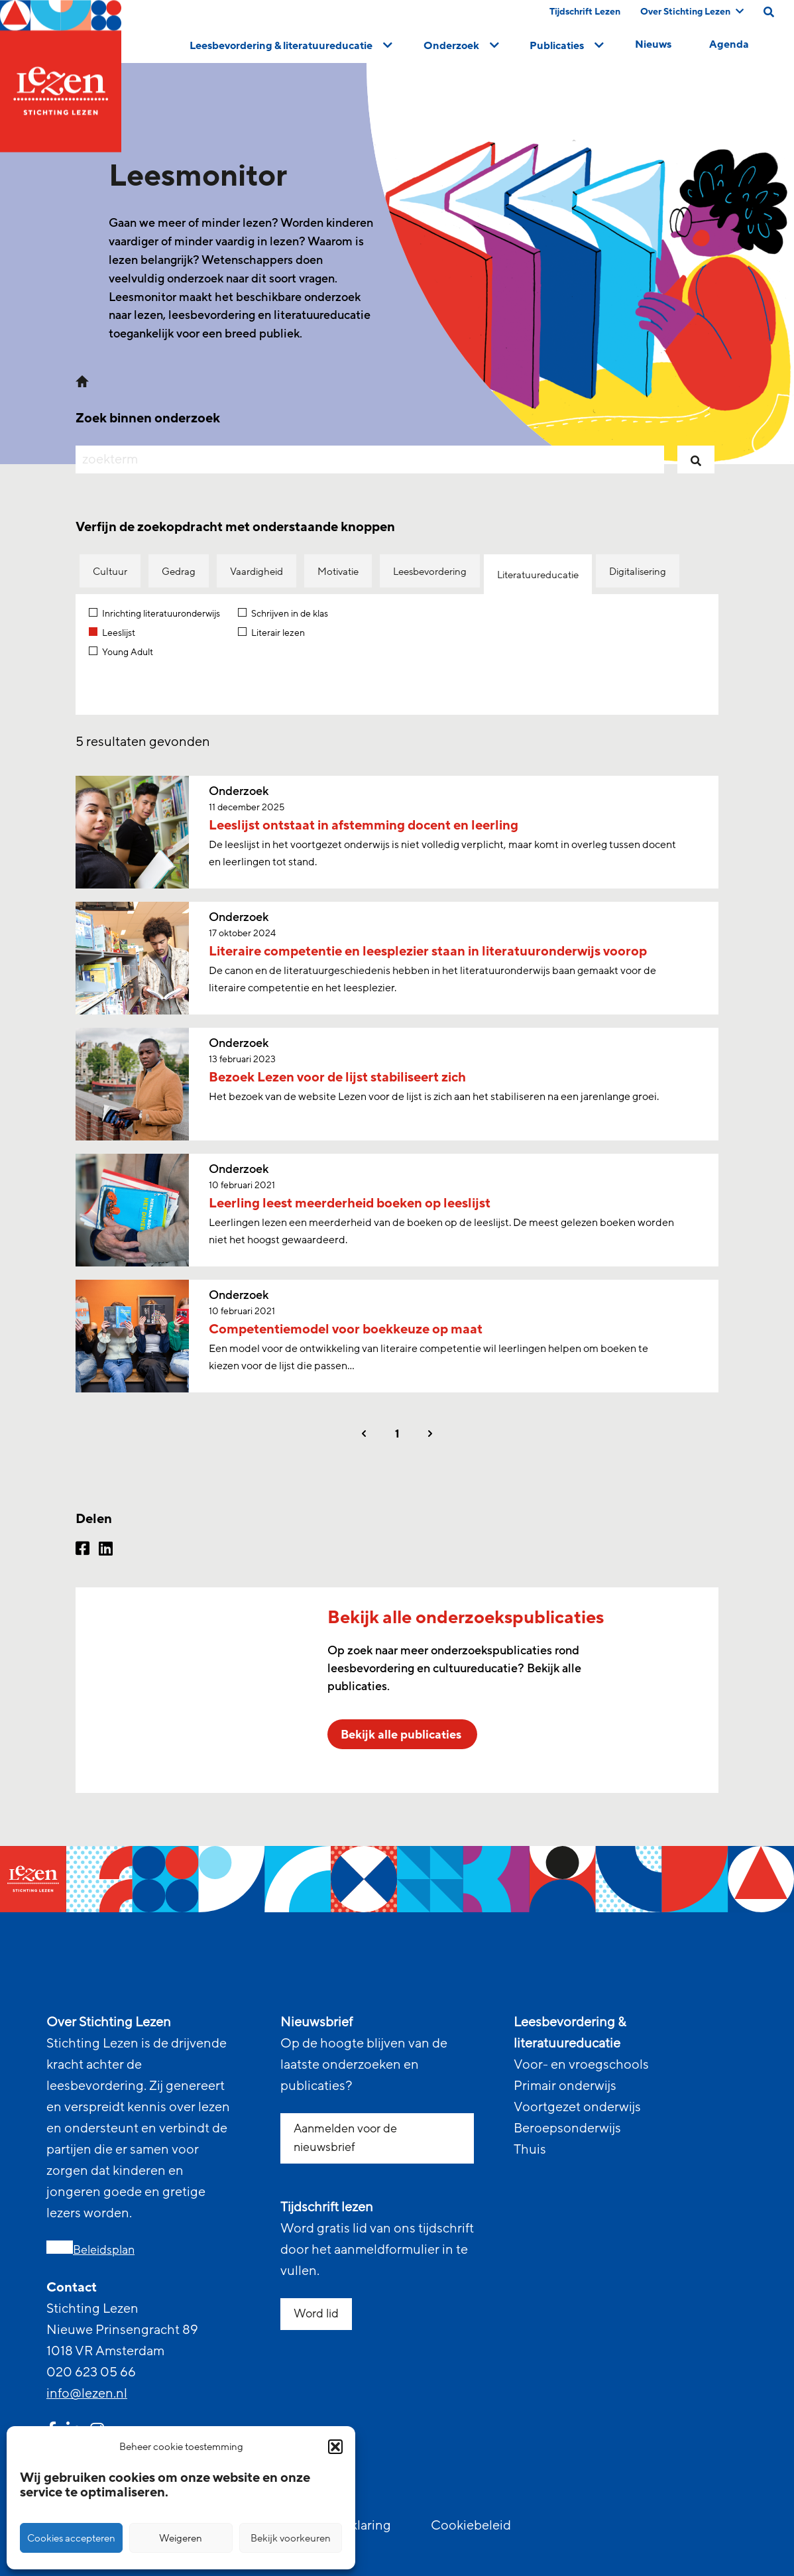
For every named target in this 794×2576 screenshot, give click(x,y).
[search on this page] (769, 12)
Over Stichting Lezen (692, 11)
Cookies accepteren (71, 2538)
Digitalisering (637, 571)
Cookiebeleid (471, 2525)
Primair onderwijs (565, 2086)
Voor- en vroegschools (581, 2064)
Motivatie (338, 571)
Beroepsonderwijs (567, 2128)
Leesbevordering (430, 571)
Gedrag (179, 571)
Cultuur (110, 571)
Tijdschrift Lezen (584, 11)
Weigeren (180, 2538)
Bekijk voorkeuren (291, 2538)
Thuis (530, 2149)
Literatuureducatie (538, 575)
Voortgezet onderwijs (577, 2107)
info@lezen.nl (86, 2393)
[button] (335, 2446)
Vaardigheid (256, 571)
